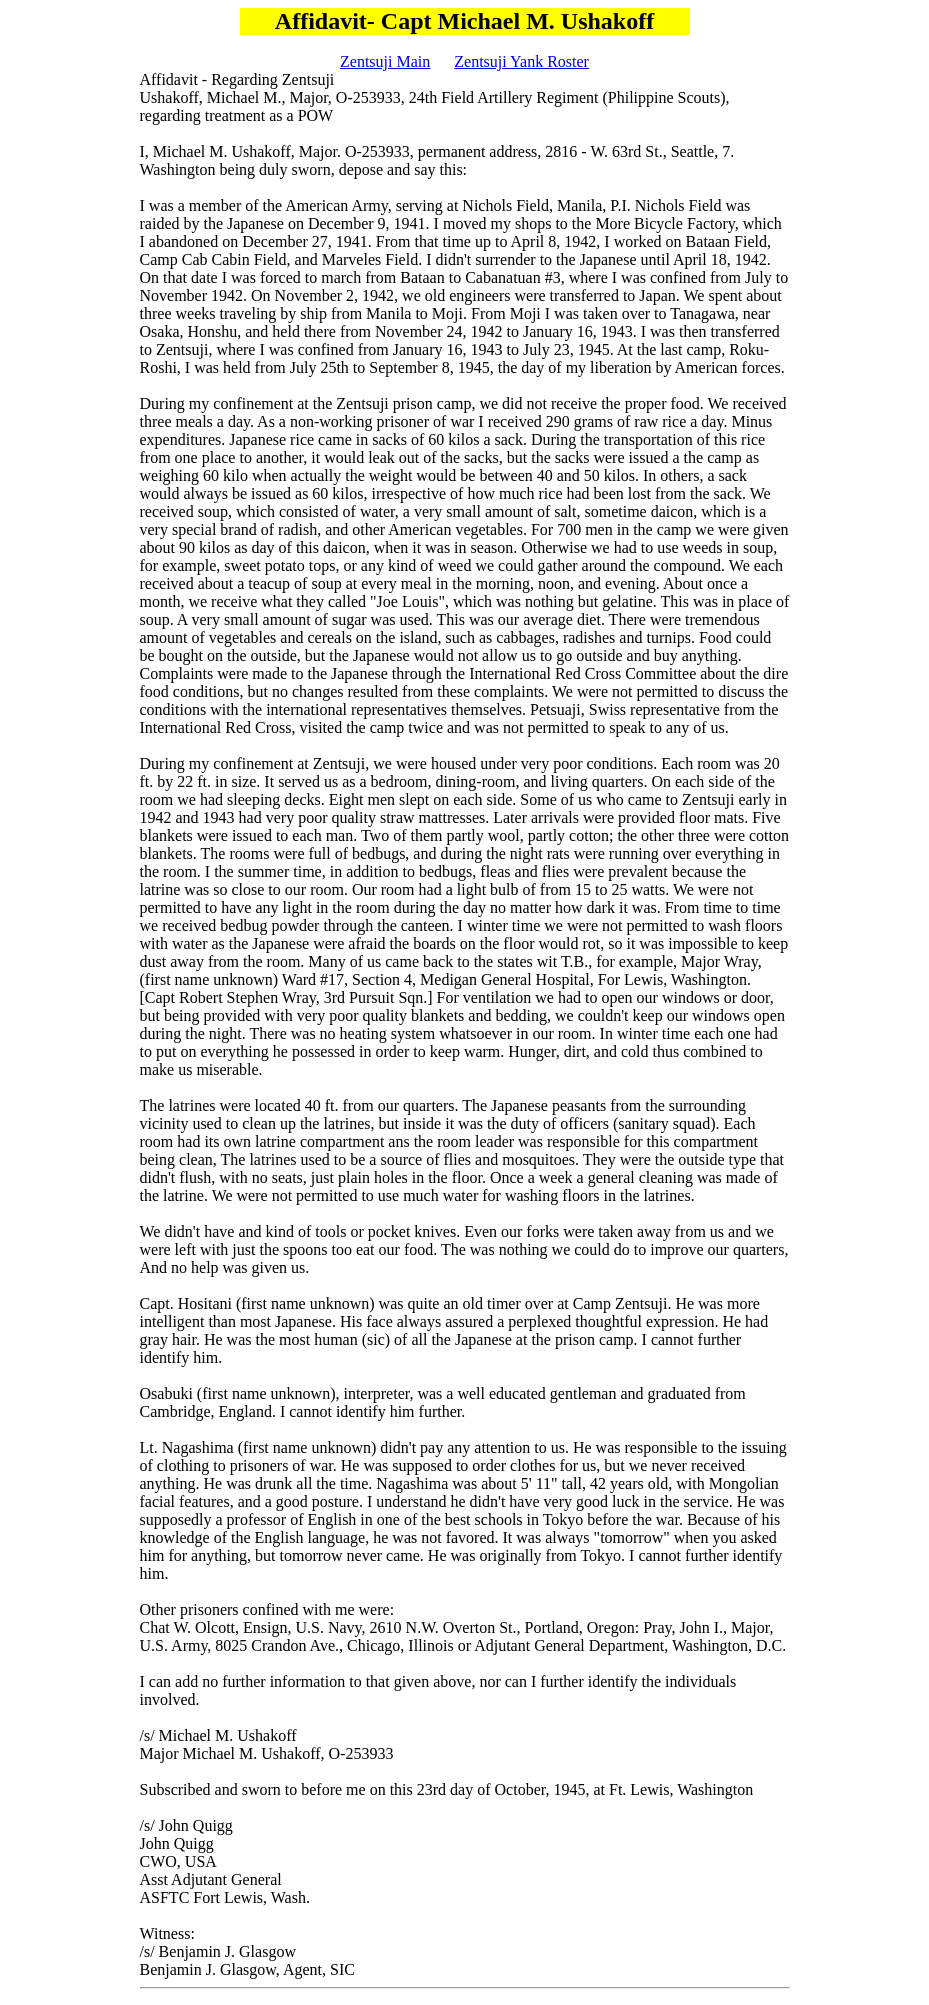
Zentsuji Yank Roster (521, 61)
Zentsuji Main (385, 61)
